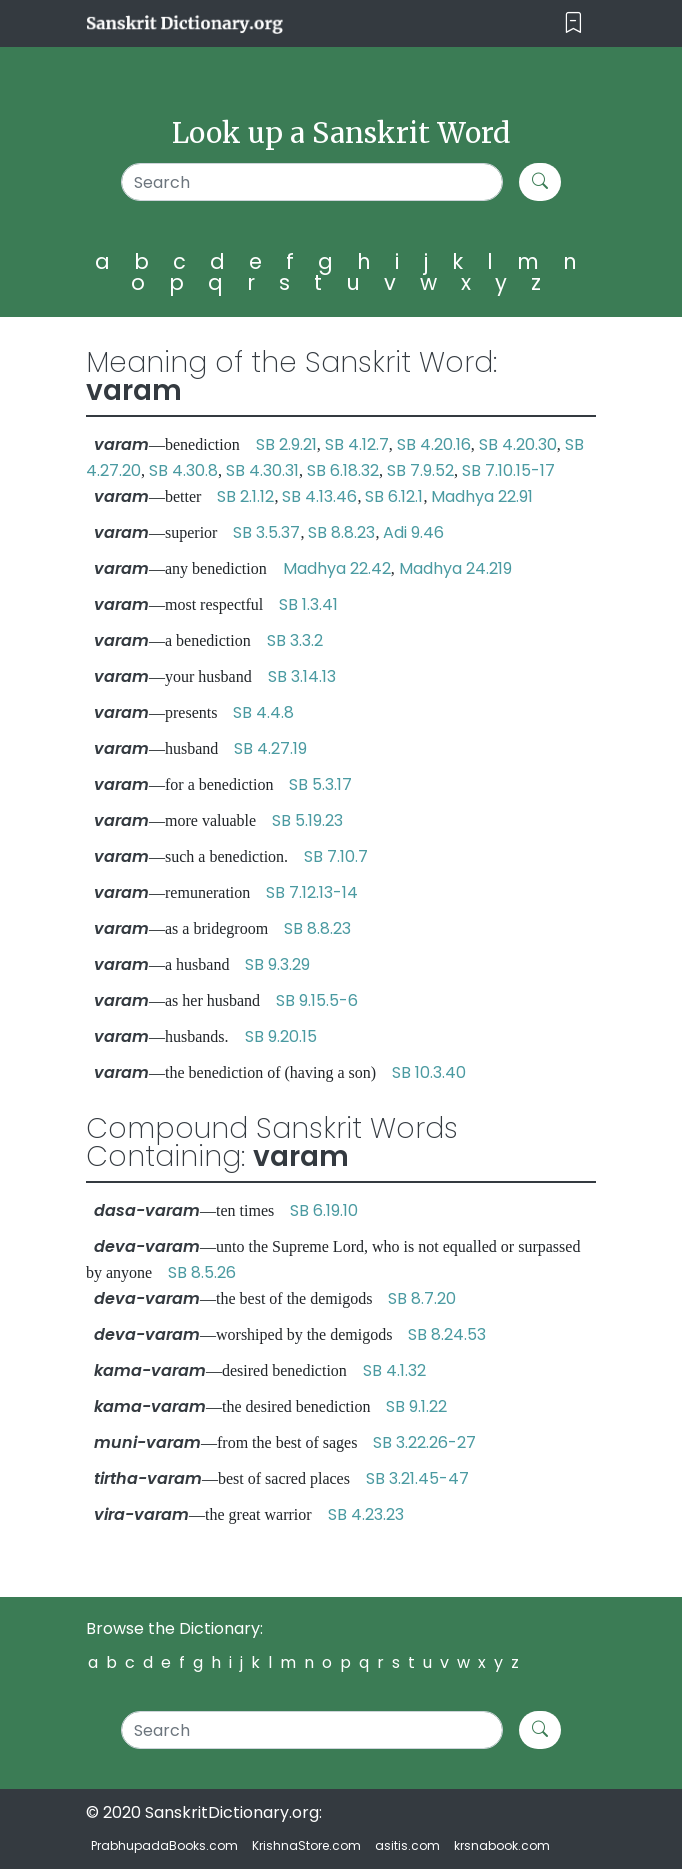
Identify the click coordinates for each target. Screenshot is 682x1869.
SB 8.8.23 (341, 532)
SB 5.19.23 (307, 820)
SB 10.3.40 (429, 1072)
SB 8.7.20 (422, 1298)
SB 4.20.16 (434, 444)
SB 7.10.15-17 (508, 470)
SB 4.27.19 (270, 748)
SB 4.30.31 (262, 470)
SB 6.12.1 (394, 496)
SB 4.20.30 (518, 444)
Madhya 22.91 (482, 496)
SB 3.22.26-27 (424, 1442)
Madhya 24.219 (455, 568)
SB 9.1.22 (416, 1406)
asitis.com (407, 1845)
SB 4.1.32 (394, 1370)
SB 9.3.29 (277, 964)
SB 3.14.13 (302, 676)
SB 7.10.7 (336, 856)
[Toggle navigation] (573, 23)
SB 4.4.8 (263, 712)
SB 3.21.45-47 (417, 1478)
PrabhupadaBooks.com (164, 1845)
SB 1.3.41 (308, 604)
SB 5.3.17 (320, 784)
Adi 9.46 (413, 532)
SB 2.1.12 (245, 496)
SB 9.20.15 (281, 1036)
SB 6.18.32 (343, 470)
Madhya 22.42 (337, 568)
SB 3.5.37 (266, 532)
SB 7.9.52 (420, 470)
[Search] (312, 182)
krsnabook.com (502, 1845)
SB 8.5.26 (202, 1272)
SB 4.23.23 (366, 1514)
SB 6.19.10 (324, 1210)
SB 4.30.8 (183, 470)
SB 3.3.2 (295, 640)
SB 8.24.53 (447, 1334)
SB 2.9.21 (286, 444)
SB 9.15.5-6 (317, 1000)
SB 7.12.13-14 (312, 892)
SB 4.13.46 (319, 496)
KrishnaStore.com (306, 1845)
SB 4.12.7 (357, 444)
